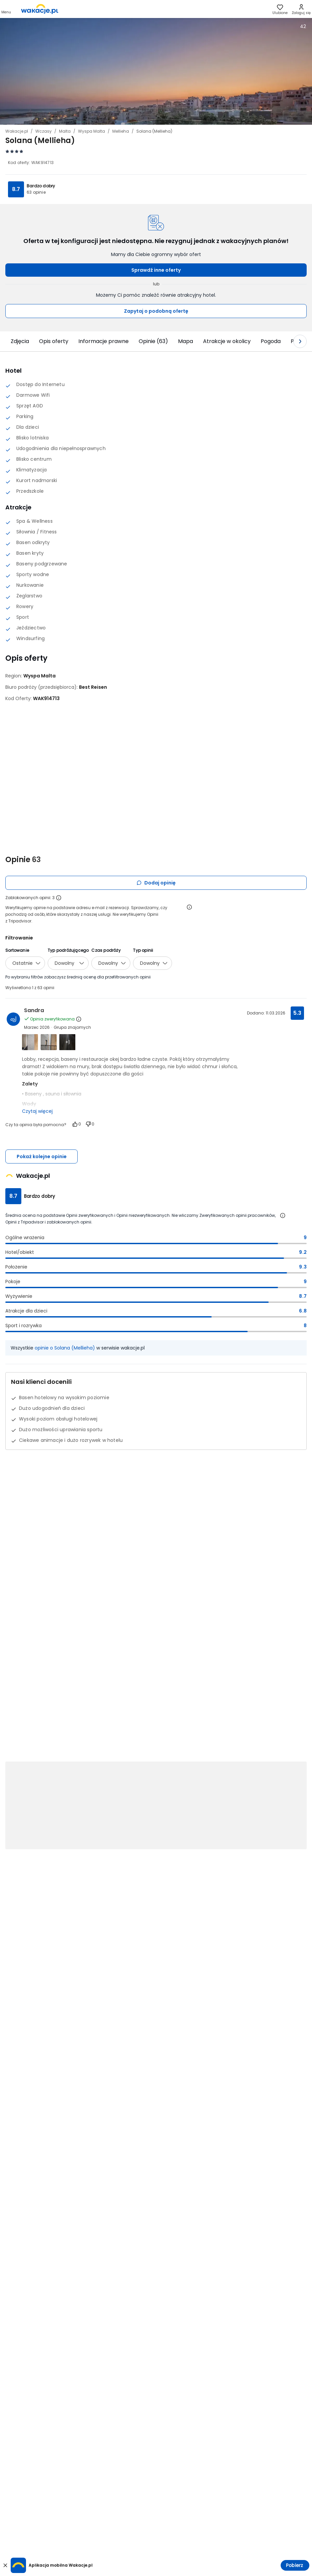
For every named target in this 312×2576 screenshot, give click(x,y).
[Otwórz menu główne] (6, 9)
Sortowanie (17, 950)
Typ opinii (143, 950)
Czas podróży (105, 950)
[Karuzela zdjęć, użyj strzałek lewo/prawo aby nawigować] (156, 71)
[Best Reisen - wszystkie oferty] (93, 687)
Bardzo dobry (41, 186)
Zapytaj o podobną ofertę (156, 311)
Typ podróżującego (68, 950)
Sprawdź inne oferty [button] (156, 270)
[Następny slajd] (300, 341)
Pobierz (294, 2565)
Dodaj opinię (156, 882)
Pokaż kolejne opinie (42, 1156)
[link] (39, 9)
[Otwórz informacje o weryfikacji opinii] (189, 907)
